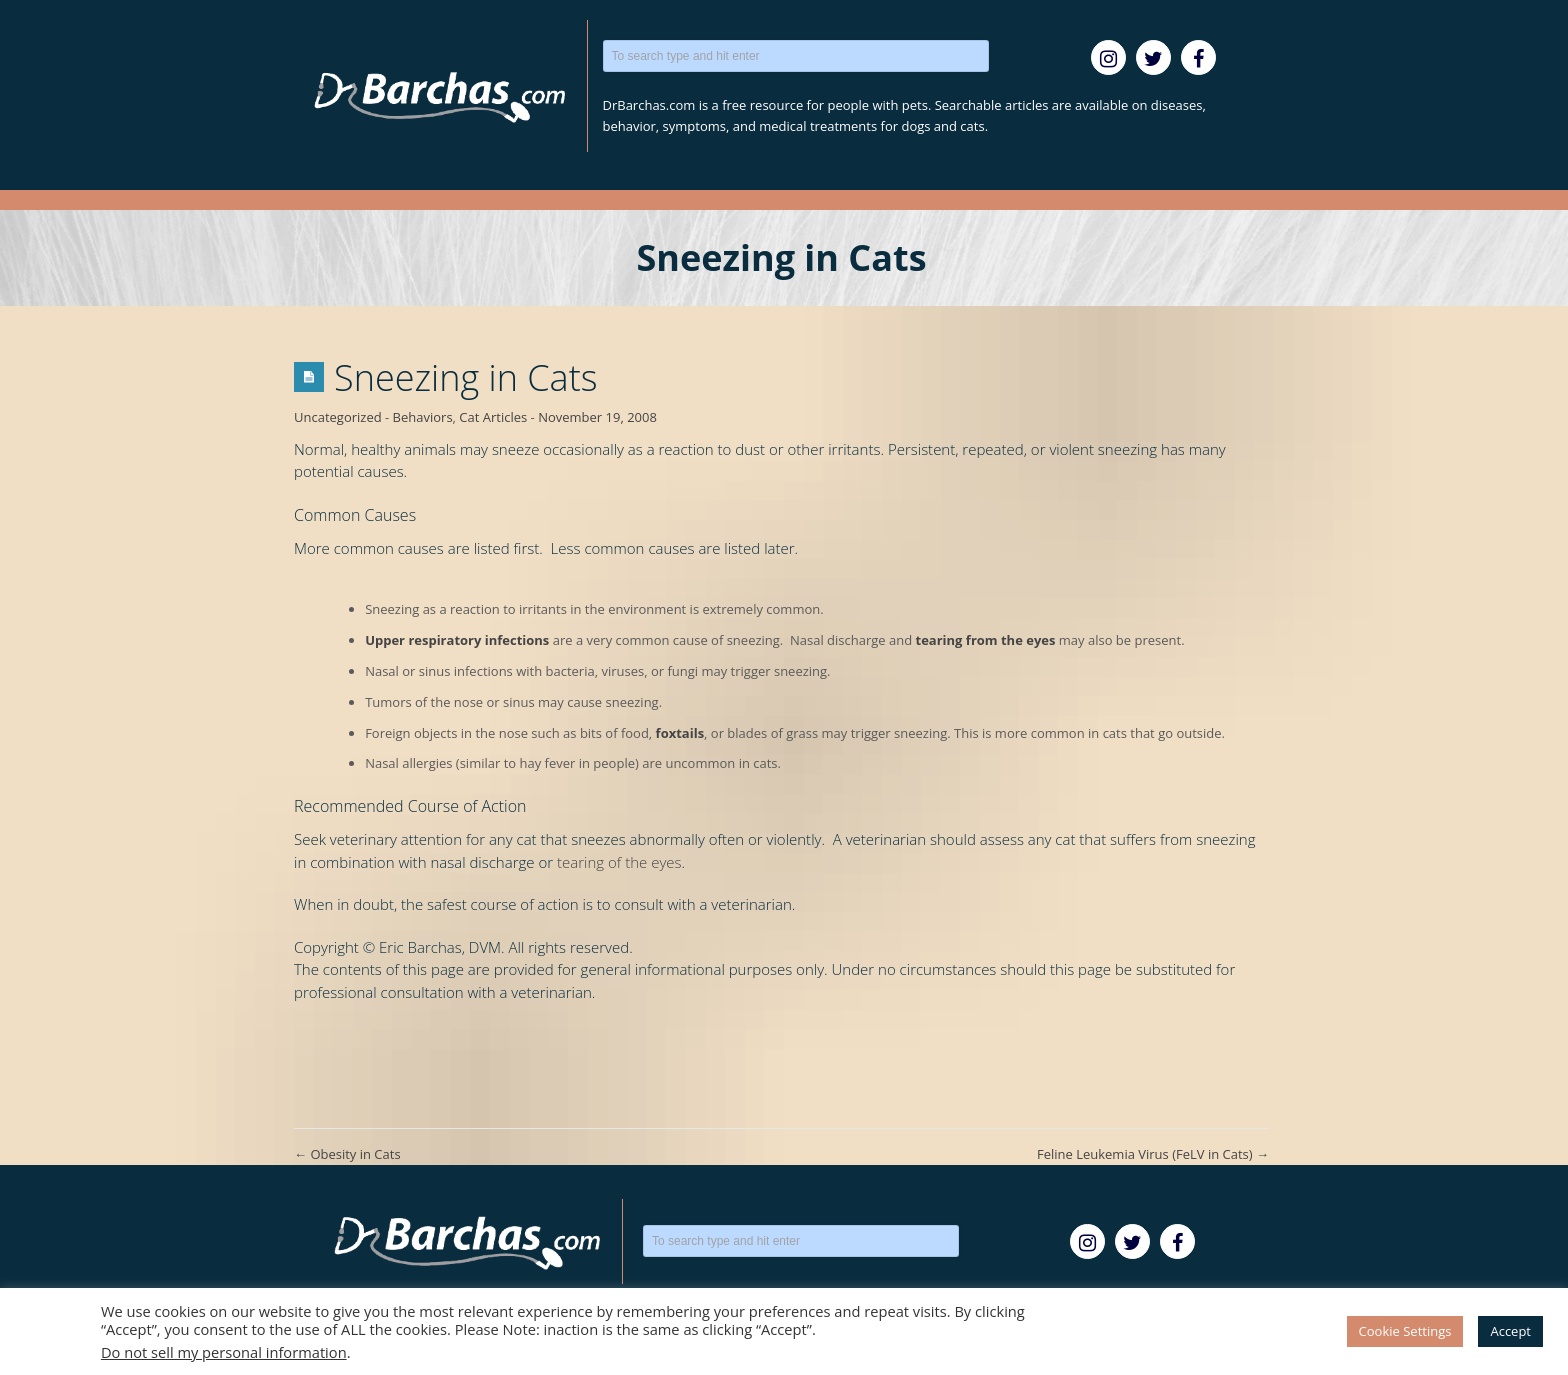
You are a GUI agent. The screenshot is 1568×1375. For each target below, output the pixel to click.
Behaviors (423, 417)
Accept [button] (1510, 1331)
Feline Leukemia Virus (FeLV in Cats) (1153, 1154)
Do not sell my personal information (224, 1352)
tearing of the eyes (619, 862)
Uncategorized (338, 417)
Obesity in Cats (347, 1154)
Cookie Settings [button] (1405, 1331)
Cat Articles (493, 417)
